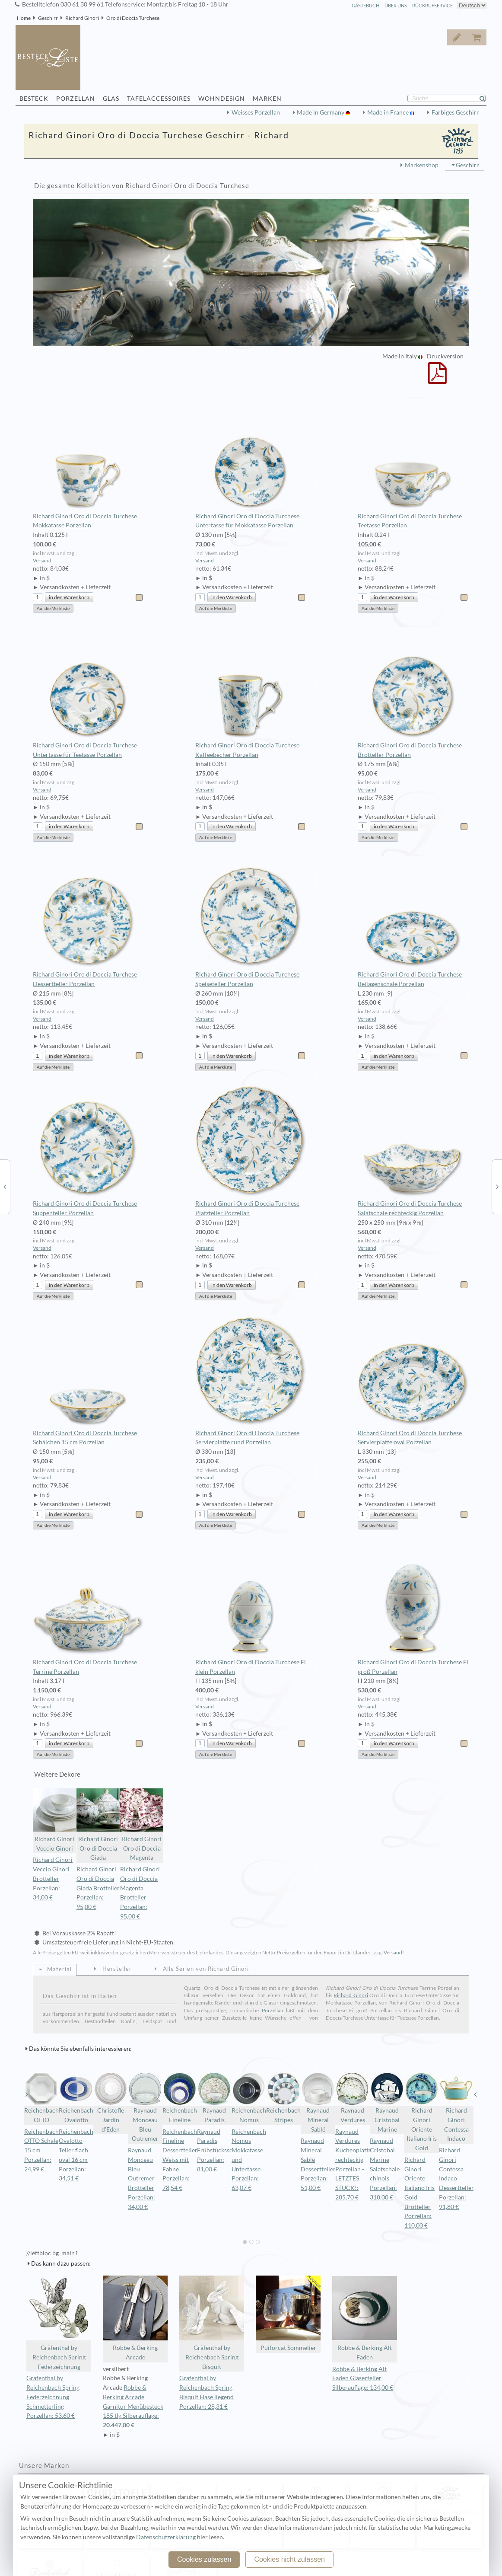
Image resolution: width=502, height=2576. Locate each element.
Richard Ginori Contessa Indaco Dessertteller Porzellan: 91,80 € (456, 2178)
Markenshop (421, 165)
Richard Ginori (82, 18)
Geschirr (48, 18)
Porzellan (272, 2010)
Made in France (388, 112)
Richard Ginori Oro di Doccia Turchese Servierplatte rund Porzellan (250, 1380)
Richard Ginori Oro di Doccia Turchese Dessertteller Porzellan (88, 921)
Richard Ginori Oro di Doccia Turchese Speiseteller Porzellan (250, 921)
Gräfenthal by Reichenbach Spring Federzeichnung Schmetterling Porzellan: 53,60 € (52, 2397)
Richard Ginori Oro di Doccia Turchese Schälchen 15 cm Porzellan (88, 1380)
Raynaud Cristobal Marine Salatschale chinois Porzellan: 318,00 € (385, 2169)
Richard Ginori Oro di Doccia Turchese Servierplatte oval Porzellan (413, 1380)
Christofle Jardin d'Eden (110, 2102)
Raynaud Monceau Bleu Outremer (145, 2107)
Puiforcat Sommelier (288, 2313)
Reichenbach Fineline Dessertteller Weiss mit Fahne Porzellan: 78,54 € (179, 2160)
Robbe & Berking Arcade (135, 2318)
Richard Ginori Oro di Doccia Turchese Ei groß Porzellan (413, 1609)
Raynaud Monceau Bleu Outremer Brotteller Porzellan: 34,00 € (141, 2178)
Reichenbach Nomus (249, 2097)
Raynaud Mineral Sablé (318, 2102)
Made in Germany (321, 112)
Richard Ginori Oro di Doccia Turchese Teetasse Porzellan (413, 463)
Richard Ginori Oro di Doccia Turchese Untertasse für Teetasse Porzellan (88, 692)
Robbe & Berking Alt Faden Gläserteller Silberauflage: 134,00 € (362, 2378)
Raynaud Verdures (352, 2097)
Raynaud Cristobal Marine (387, 2102)
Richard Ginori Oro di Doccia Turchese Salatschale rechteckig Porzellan (413, 1151)
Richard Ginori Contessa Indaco (456, 2107)
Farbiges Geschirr (455, 112)
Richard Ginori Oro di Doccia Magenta (141, 1824)
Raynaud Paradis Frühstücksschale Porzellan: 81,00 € (220, 2150)
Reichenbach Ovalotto (76, 2097)
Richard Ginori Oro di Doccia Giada (98, 1824)
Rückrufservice (432, 5)
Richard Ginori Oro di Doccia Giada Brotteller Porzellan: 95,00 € (98, 1888)
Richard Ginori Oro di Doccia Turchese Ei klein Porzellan (250, 1609)
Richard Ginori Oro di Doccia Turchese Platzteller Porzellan (250, 1151)
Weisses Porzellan (256, 112)
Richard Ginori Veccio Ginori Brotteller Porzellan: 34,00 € (53, 1878)
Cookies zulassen (204, 2559)
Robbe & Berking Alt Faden (364, 2318)
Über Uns (395, 5)
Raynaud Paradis (214, 2097)
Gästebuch (365, 5)
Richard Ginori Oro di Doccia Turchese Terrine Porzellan (88, 1609)
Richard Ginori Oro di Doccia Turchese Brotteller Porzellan (413, 692)
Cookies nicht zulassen (289, 2559)
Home (24, 18)
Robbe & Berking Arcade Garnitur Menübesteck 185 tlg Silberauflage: (135, 2407)
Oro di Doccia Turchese (132, 18)
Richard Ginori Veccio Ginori (54, 1820)
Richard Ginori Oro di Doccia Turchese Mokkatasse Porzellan (88, 463)
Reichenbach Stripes (283, 2097)
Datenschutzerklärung (166, 2537)
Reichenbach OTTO (41, 2097)
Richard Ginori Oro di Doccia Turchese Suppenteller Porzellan (88, 1151)
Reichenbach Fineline (179, 2097)
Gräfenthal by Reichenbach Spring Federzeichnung (58, 2323)
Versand (42, 560)
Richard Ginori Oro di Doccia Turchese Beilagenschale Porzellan (413, 921)
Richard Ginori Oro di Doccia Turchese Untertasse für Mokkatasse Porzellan (250, 463)
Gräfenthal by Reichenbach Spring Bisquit (211, 2323)
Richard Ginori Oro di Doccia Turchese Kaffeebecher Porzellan (250, 692)
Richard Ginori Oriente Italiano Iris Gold (421, 2111)
